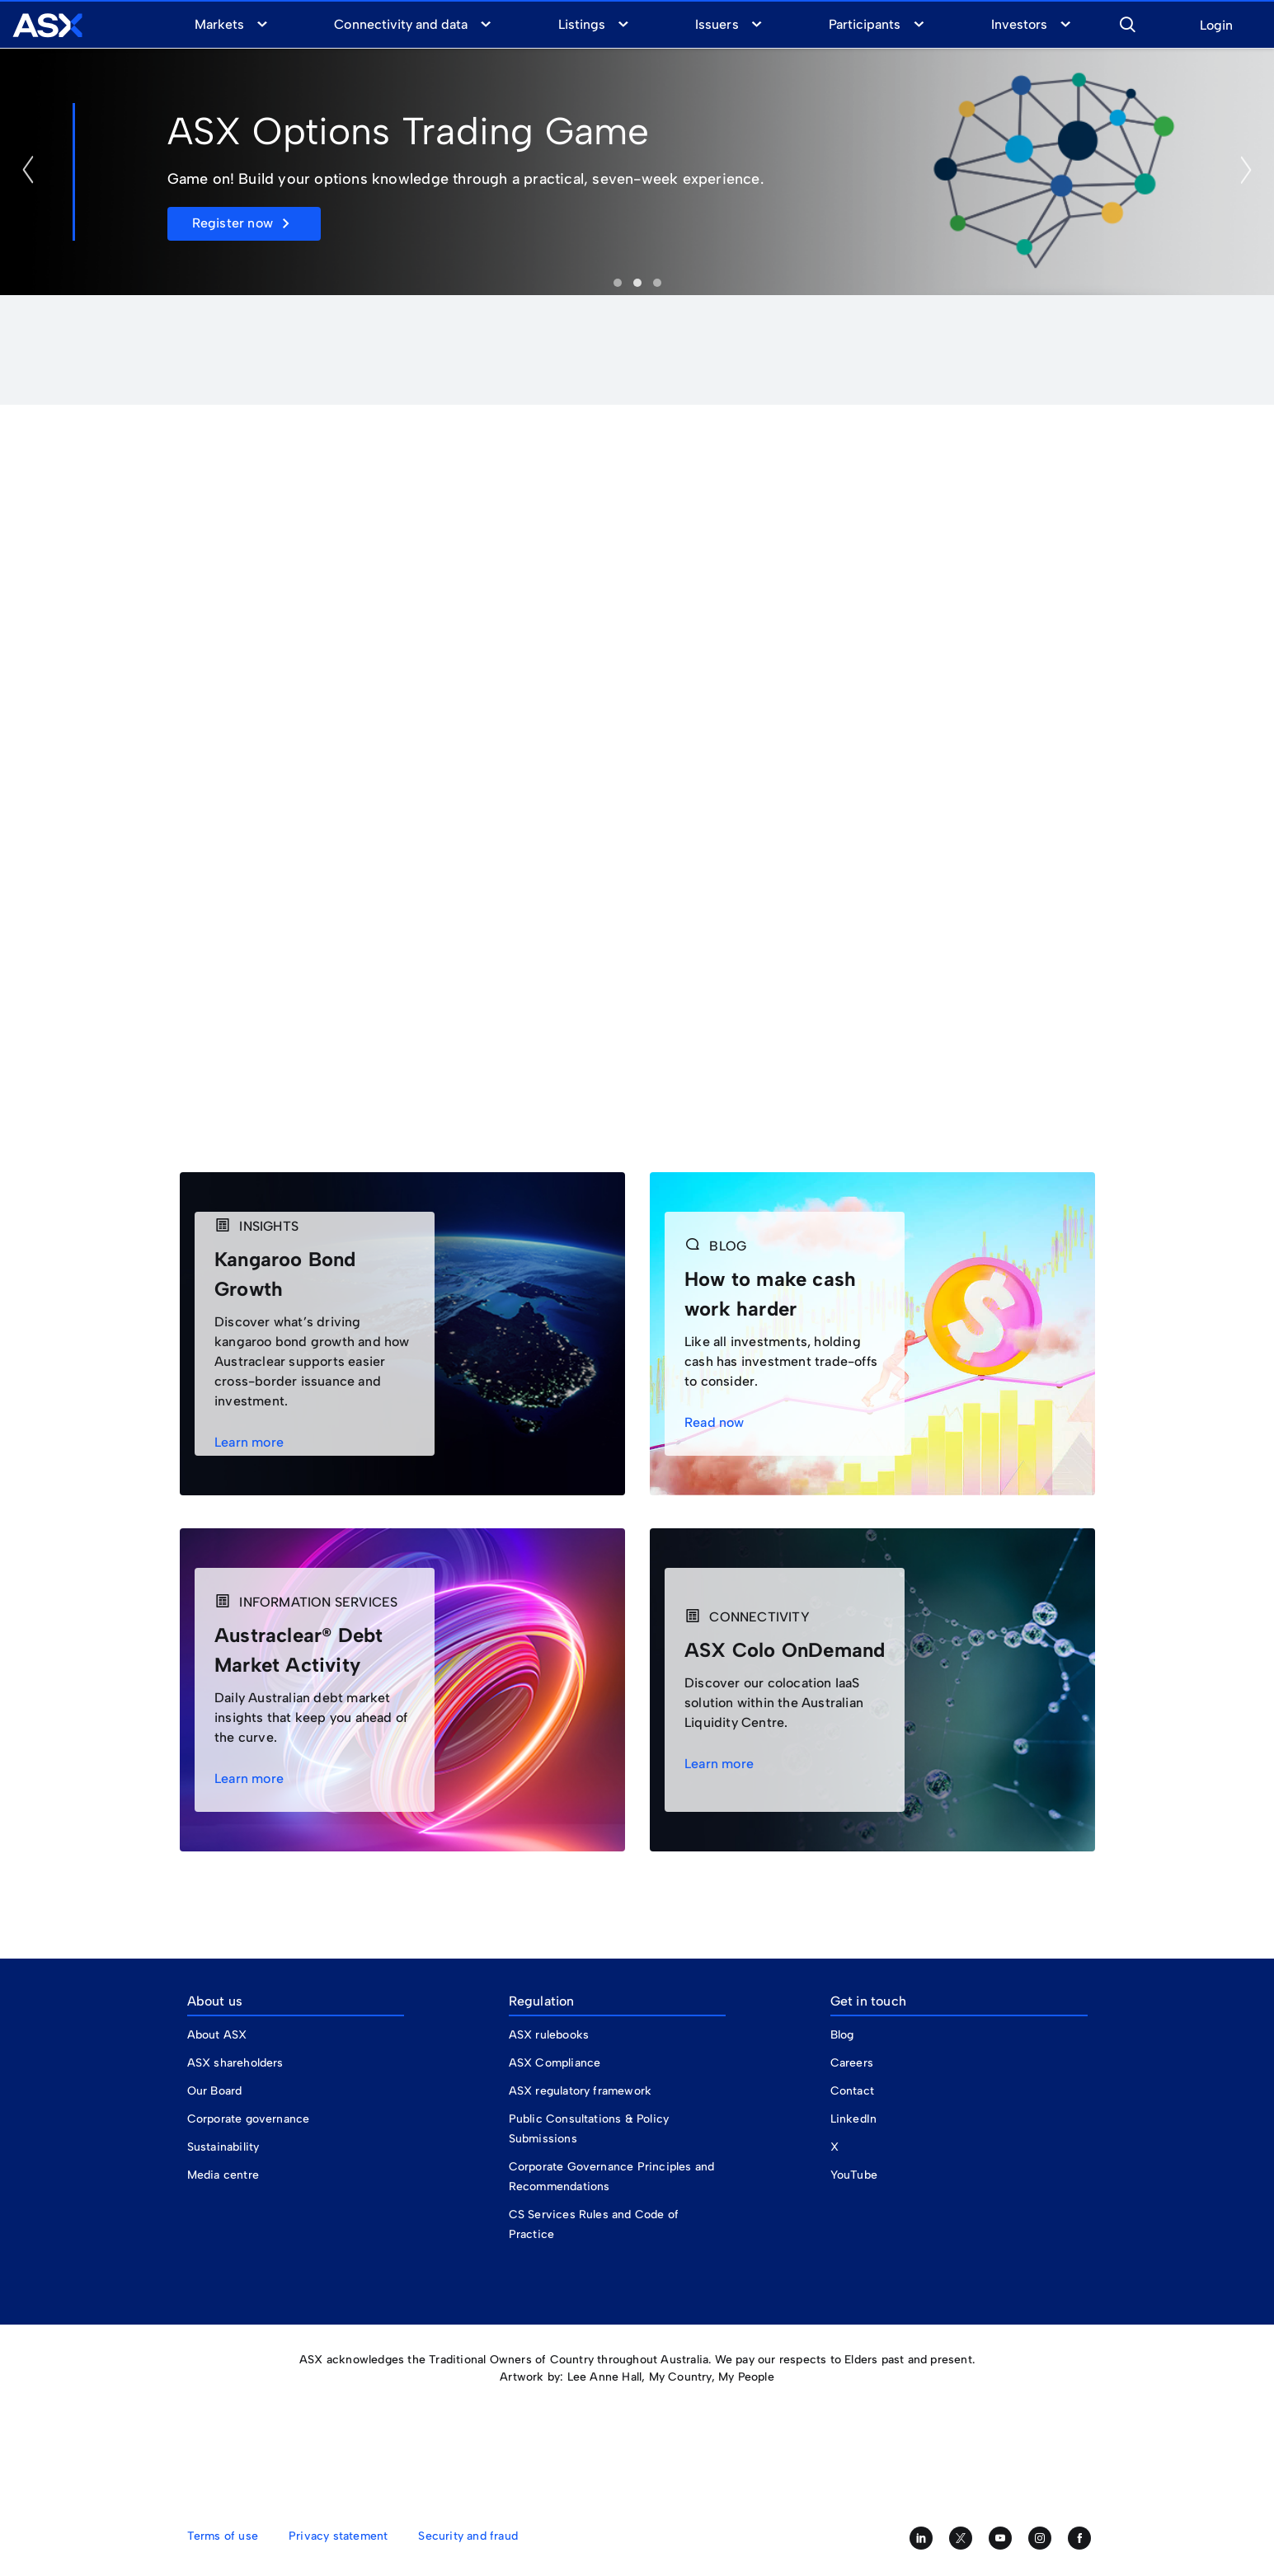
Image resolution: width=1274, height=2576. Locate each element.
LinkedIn (853, 2119)
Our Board (214, 2091)
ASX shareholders (237, 2063)
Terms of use (222, 2536)
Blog (842, 2035)
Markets (219, 24)
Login (1216, 26)
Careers (851, 2063)
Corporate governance (248, 2119)
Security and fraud (468, 2536)
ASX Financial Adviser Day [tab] (657, 283)
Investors (1019, 24)
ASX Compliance (555, 2063)
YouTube (853, 2175)
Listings (581, 24)
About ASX (217, 2035)
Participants (864, 24)
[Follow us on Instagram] (1039, 2538)
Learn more (254, 1442)
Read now (719, 1422)
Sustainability (223, 2147)
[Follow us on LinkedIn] (921, 2538)
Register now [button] (232, 223)
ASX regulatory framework (580, 2091)
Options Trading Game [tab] (637, 283)
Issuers (716, 24)
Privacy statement (338, 2536)
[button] (1127, 22)
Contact (852, 2091)
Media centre (223, 2175)
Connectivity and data (401, 24)
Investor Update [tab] (617, 283)
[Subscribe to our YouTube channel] (1000, 2538)
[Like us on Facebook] (1079, 2538)
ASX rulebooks (549, 2035)
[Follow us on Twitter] (960, 2538)
